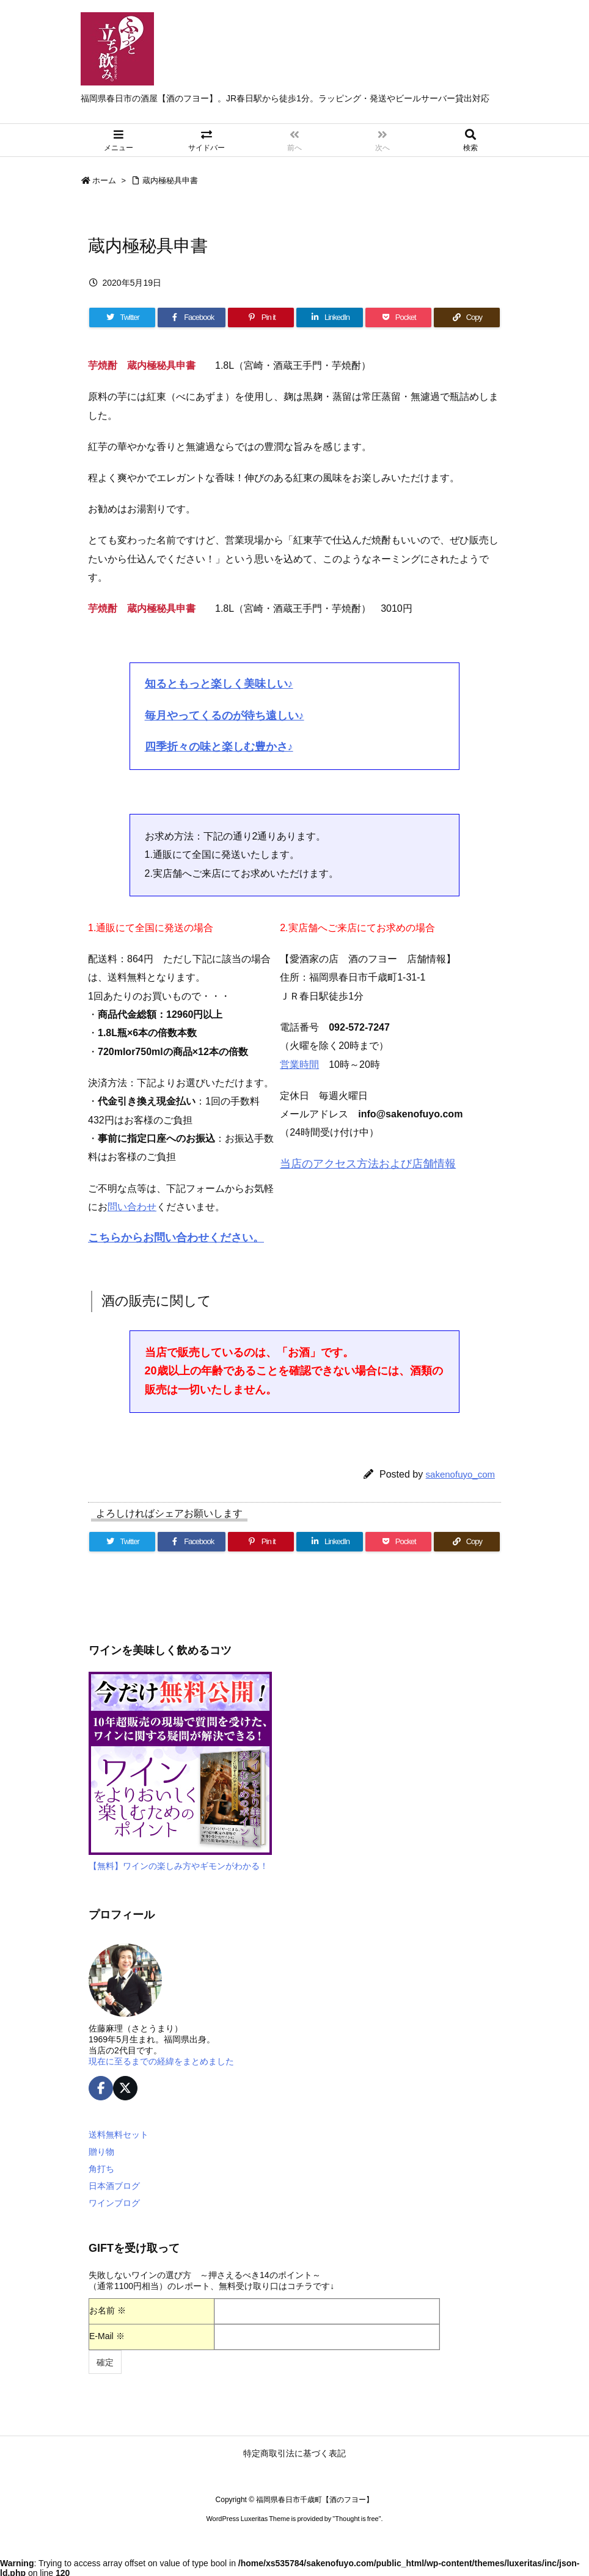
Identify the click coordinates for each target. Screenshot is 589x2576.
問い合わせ (132, 1207)
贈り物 (101, 2152)
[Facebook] (191, 317)
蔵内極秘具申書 (170, 180)
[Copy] (467, 317)
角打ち (101, 2169)
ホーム (104, 180)
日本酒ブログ (114, 2186)
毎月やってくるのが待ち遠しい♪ (224, 715)
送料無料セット (118, 2134)
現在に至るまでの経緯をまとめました (161, 2061)
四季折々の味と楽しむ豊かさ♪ (219, 747)
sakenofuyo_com (460, 1474)
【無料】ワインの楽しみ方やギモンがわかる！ (178, 1866)
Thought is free (356, 2518)
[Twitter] (122, 317)
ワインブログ (114, 2203)
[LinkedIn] (329, 317)
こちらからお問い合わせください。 (176, 1238)
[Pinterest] (261, 317)
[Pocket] (398, 317)
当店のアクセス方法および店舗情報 (368, 1164)
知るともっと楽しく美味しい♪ (219, 684)
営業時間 (299, 1064)
